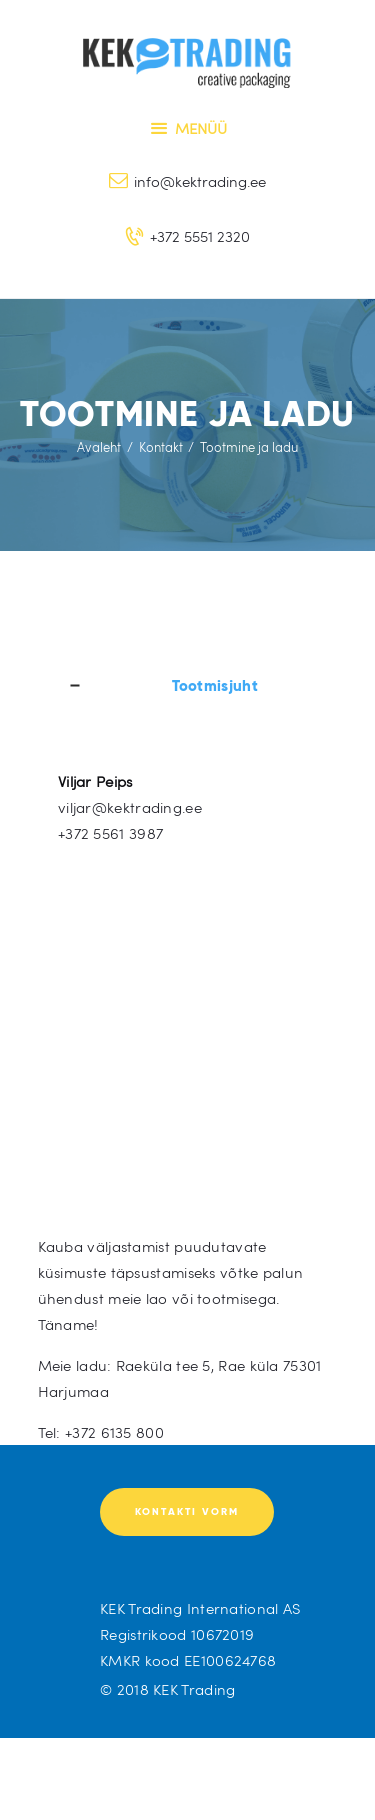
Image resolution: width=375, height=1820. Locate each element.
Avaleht (99, 447)
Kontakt (161, 447)
